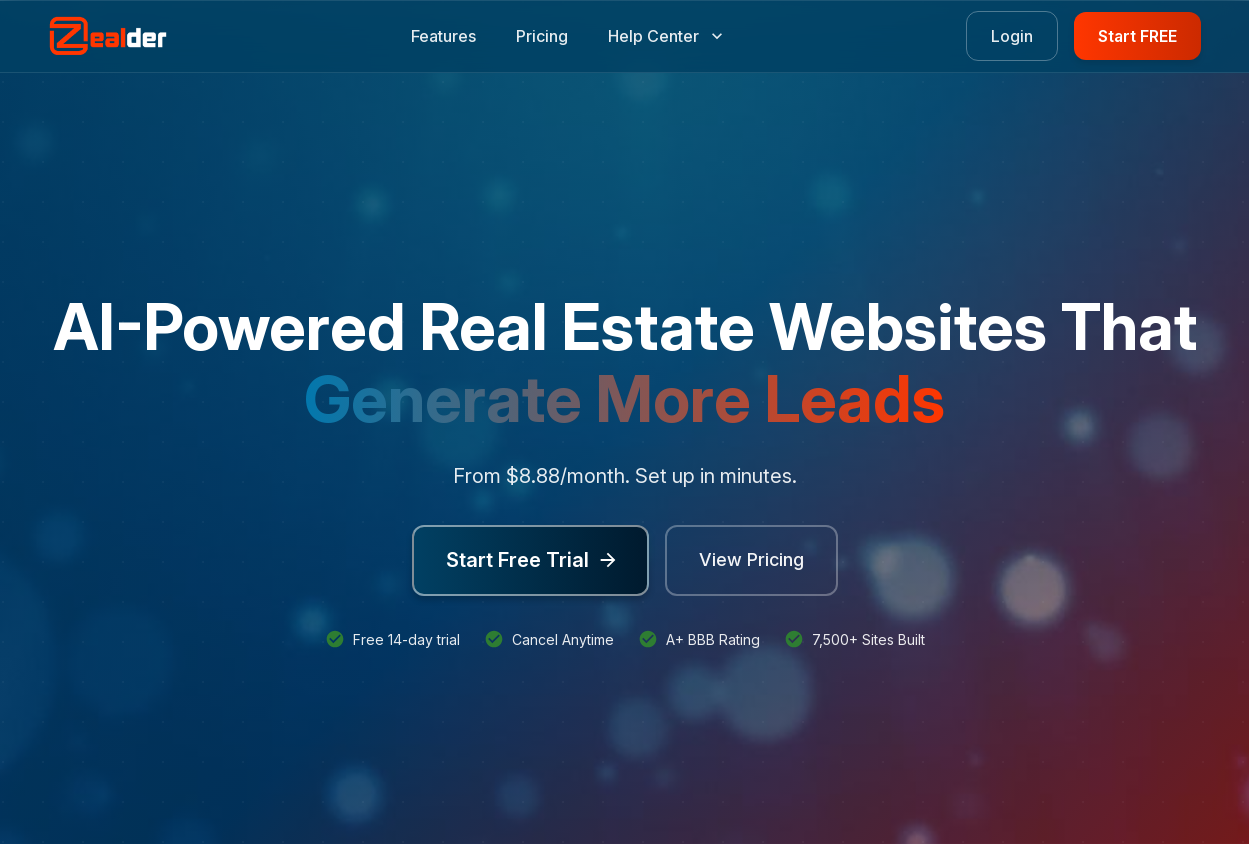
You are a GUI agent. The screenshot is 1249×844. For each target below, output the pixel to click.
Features (443, 36)
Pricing (542, 36)
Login (1012, 36)
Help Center (665, 36)
